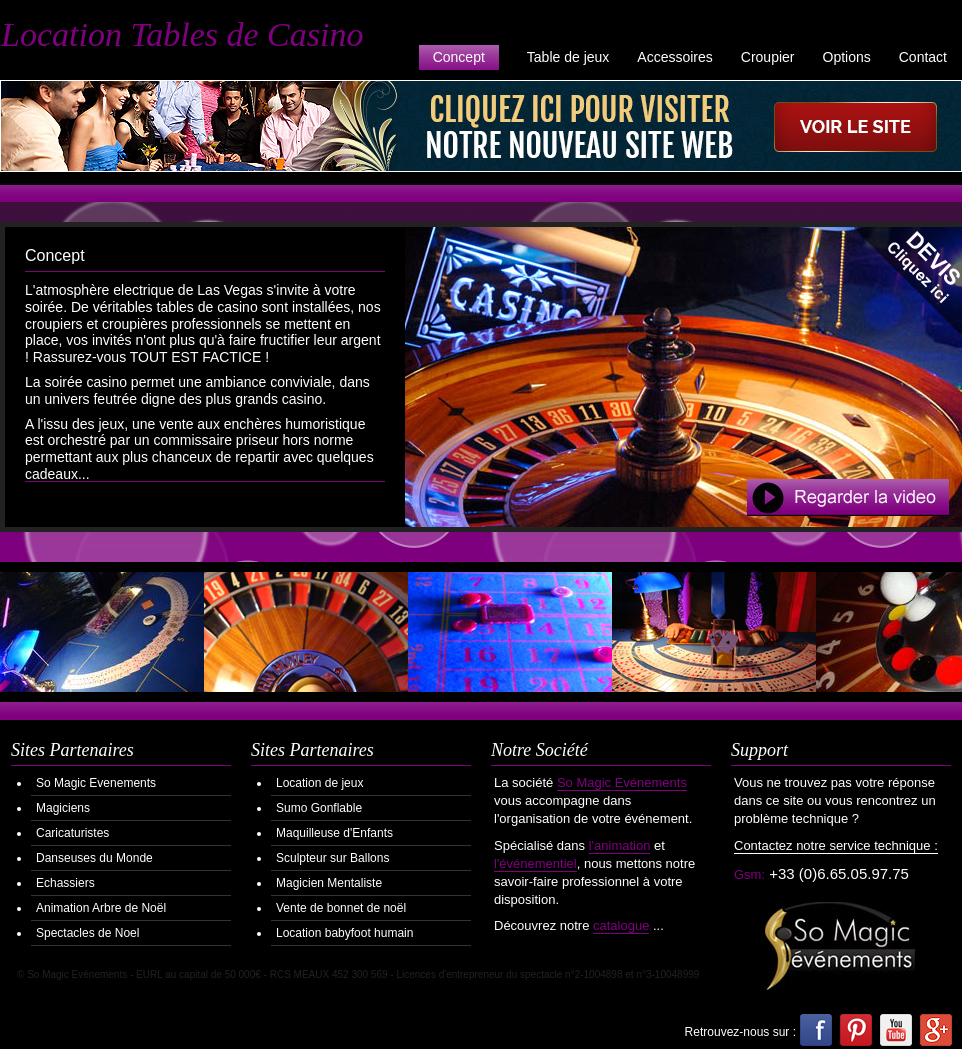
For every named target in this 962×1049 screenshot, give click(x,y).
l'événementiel (535, 863)
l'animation (620, 845)
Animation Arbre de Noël (101, 908)
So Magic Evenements (96, 783)
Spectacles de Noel (87, 933)
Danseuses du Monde (94, 858)
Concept (459, 57)
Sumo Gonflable (319, 808)
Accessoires (674, 57)
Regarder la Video (848, 497)
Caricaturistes (72, 833)
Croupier (768, 57)
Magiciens (63, 808)
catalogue (621, 925)
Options (847, 57)
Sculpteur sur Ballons (332, 858)
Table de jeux (568, 57)
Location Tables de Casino (182, 34)
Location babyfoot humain (344, 933)
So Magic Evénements (622, 782)
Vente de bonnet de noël (341, 908)
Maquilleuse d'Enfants (334, 833)
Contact (923, 57)
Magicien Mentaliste (329, 883)
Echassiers (65, 883)
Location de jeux (319, 783)
